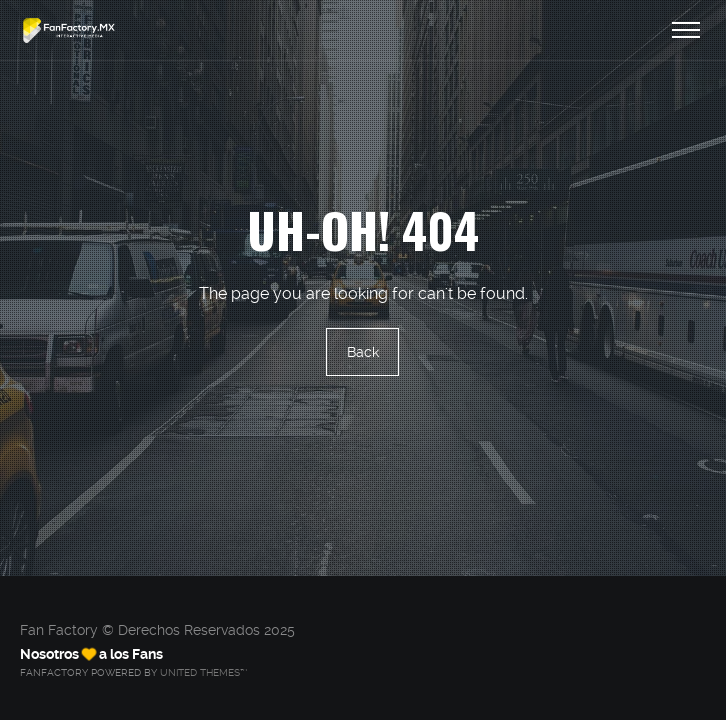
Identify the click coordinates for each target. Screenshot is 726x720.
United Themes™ (203, 672)
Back (363, 352)
